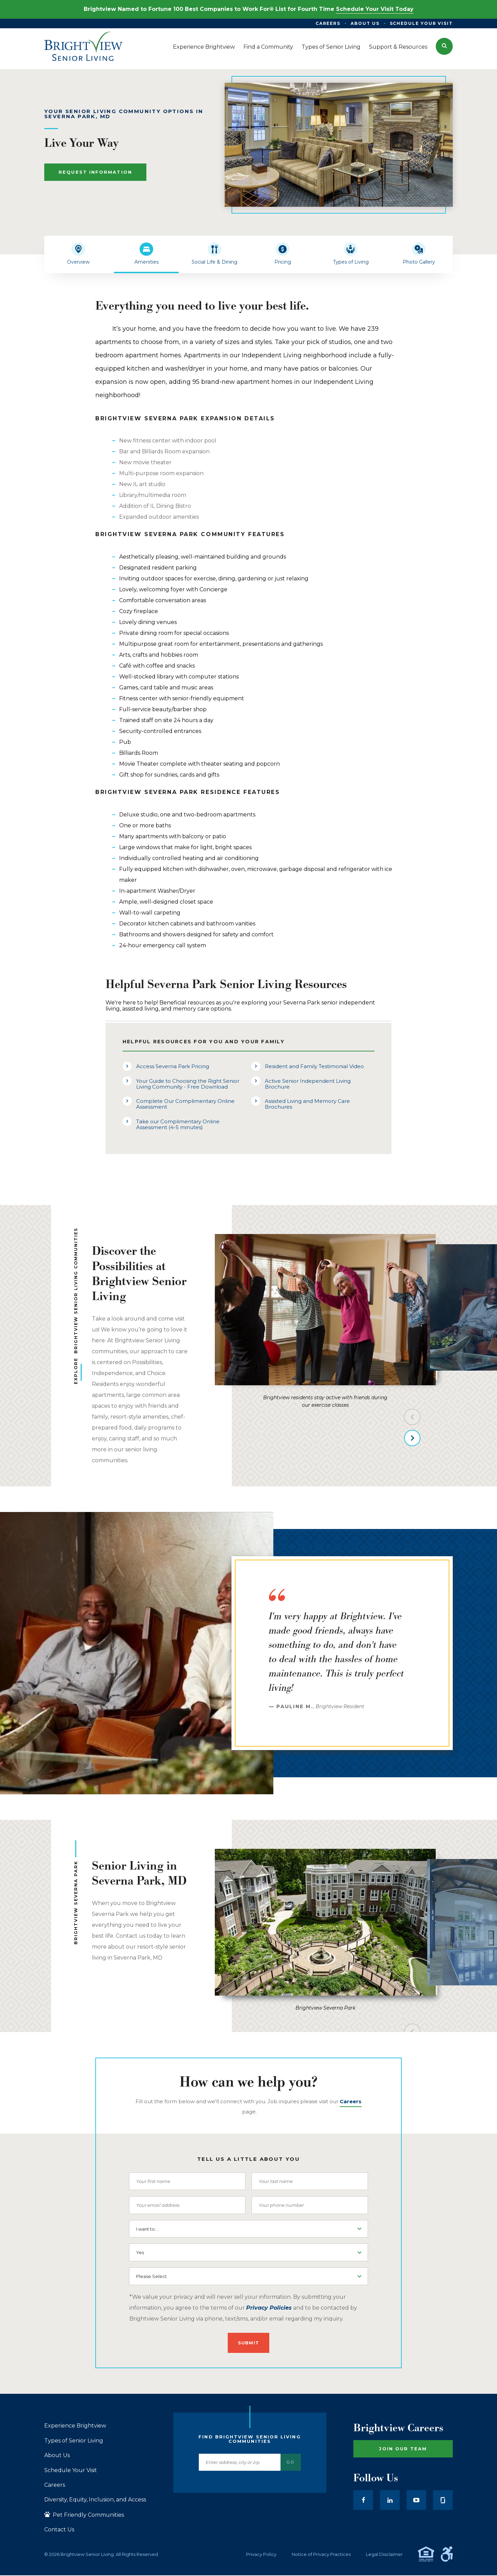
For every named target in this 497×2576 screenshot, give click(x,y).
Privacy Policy (261, 2554)
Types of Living (351, 262)
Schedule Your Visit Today (375, 9)
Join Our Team (403, 2448)
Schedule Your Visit (70, 2470)
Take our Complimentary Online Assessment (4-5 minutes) (178, 1124)
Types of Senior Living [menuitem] (331, 47)
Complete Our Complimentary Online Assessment (185, 1104)
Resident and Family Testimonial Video (314, 1066)
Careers (54, 2485)
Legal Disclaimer (384, 2554)
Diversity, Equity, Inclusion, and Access (95, 2500)
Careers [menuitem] (328, 23)
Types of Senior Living (73, 2441)
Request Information (95, 172)
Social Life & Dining (214, 262)
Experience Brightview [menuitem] (204, 47)
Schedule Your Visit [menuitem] (421, 23)
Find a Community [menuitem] (268, 47)
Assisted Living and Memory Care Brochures (307, 1104)
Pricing (282, 262)
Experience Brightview (75, 2426)
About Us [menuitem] (365, 23)
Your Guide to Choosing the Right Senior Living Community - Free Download (187, 1084)
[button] (444, 46)
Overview (78, 262)
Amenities (146, 262)
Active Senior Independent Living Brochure (308, 1084)
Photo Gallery (419, 262)
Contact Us (59, 2530)
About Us (57, 2455)
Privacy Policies (269, 2308)
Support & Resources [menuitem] (398, 47)
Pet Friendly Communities (84, 2515)
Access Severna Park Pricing (172, 1066)
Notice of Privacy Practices (321, 2554)
